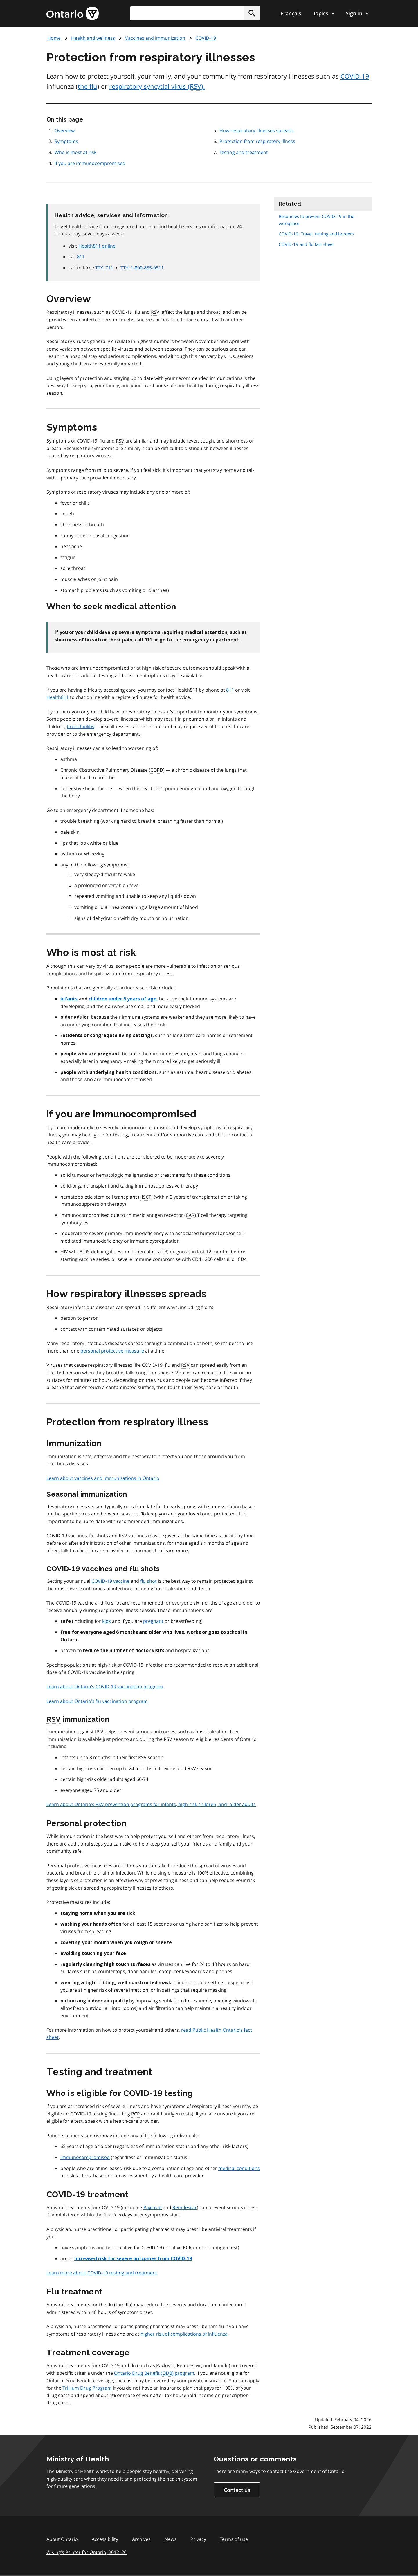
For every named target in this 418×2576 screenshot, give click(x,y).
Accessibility (105, 2539)
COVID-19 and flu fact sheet (306, 244)
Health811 (57, 697)
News (170, 2539)
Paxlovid (152, 2207)
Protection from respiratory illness (257, 141)
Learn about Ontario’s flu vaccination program (97, 1701)
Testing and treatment (243, 152)
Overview (65, 130)
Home (54, 38)
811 (81, 256)
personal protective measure (112, 1351)
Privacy (198, 2539)
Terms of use (234, 2539)
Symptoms (66, 141)
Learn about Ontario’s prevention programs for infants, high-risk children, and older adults (151, 1804)
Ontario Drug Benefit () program (154, 2373)
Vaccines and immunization (155, 38)
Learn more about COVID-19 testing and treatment (101, 2272)
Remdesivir (184, 2207)
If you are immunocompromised (90, 163)
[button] (252, 13)
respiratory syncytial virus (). (157, 86)
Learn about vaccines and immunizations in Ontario (102, 1478)
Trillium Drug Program (87, 2388)
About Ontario (62, 2539)
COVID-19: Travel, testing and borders (316, 234)
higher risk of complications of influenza (184, 2334)
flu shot (148, 1581)
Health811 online (97, 246)
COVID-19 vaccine (110, 1581)
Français (290, 13)
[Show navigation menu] (323, 13)
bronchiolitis (80, 726)
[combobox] (195, 13)
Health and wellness (93, 38)
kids (106, 1621)
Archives (141, 2539)
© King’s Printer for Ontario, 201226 (86, 2552)
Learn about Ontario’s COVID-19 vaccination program (104, 1686)
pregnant (153, 1621)
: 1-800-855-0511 (142, 267)
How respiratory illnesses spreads (256, 130)
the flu (87, 86)
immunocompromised (85, 2157)
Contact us (237, 2489)
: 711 (104, 267)
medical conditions (239, 2168)
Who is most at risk (75, 152)
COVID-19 (205, 38)
